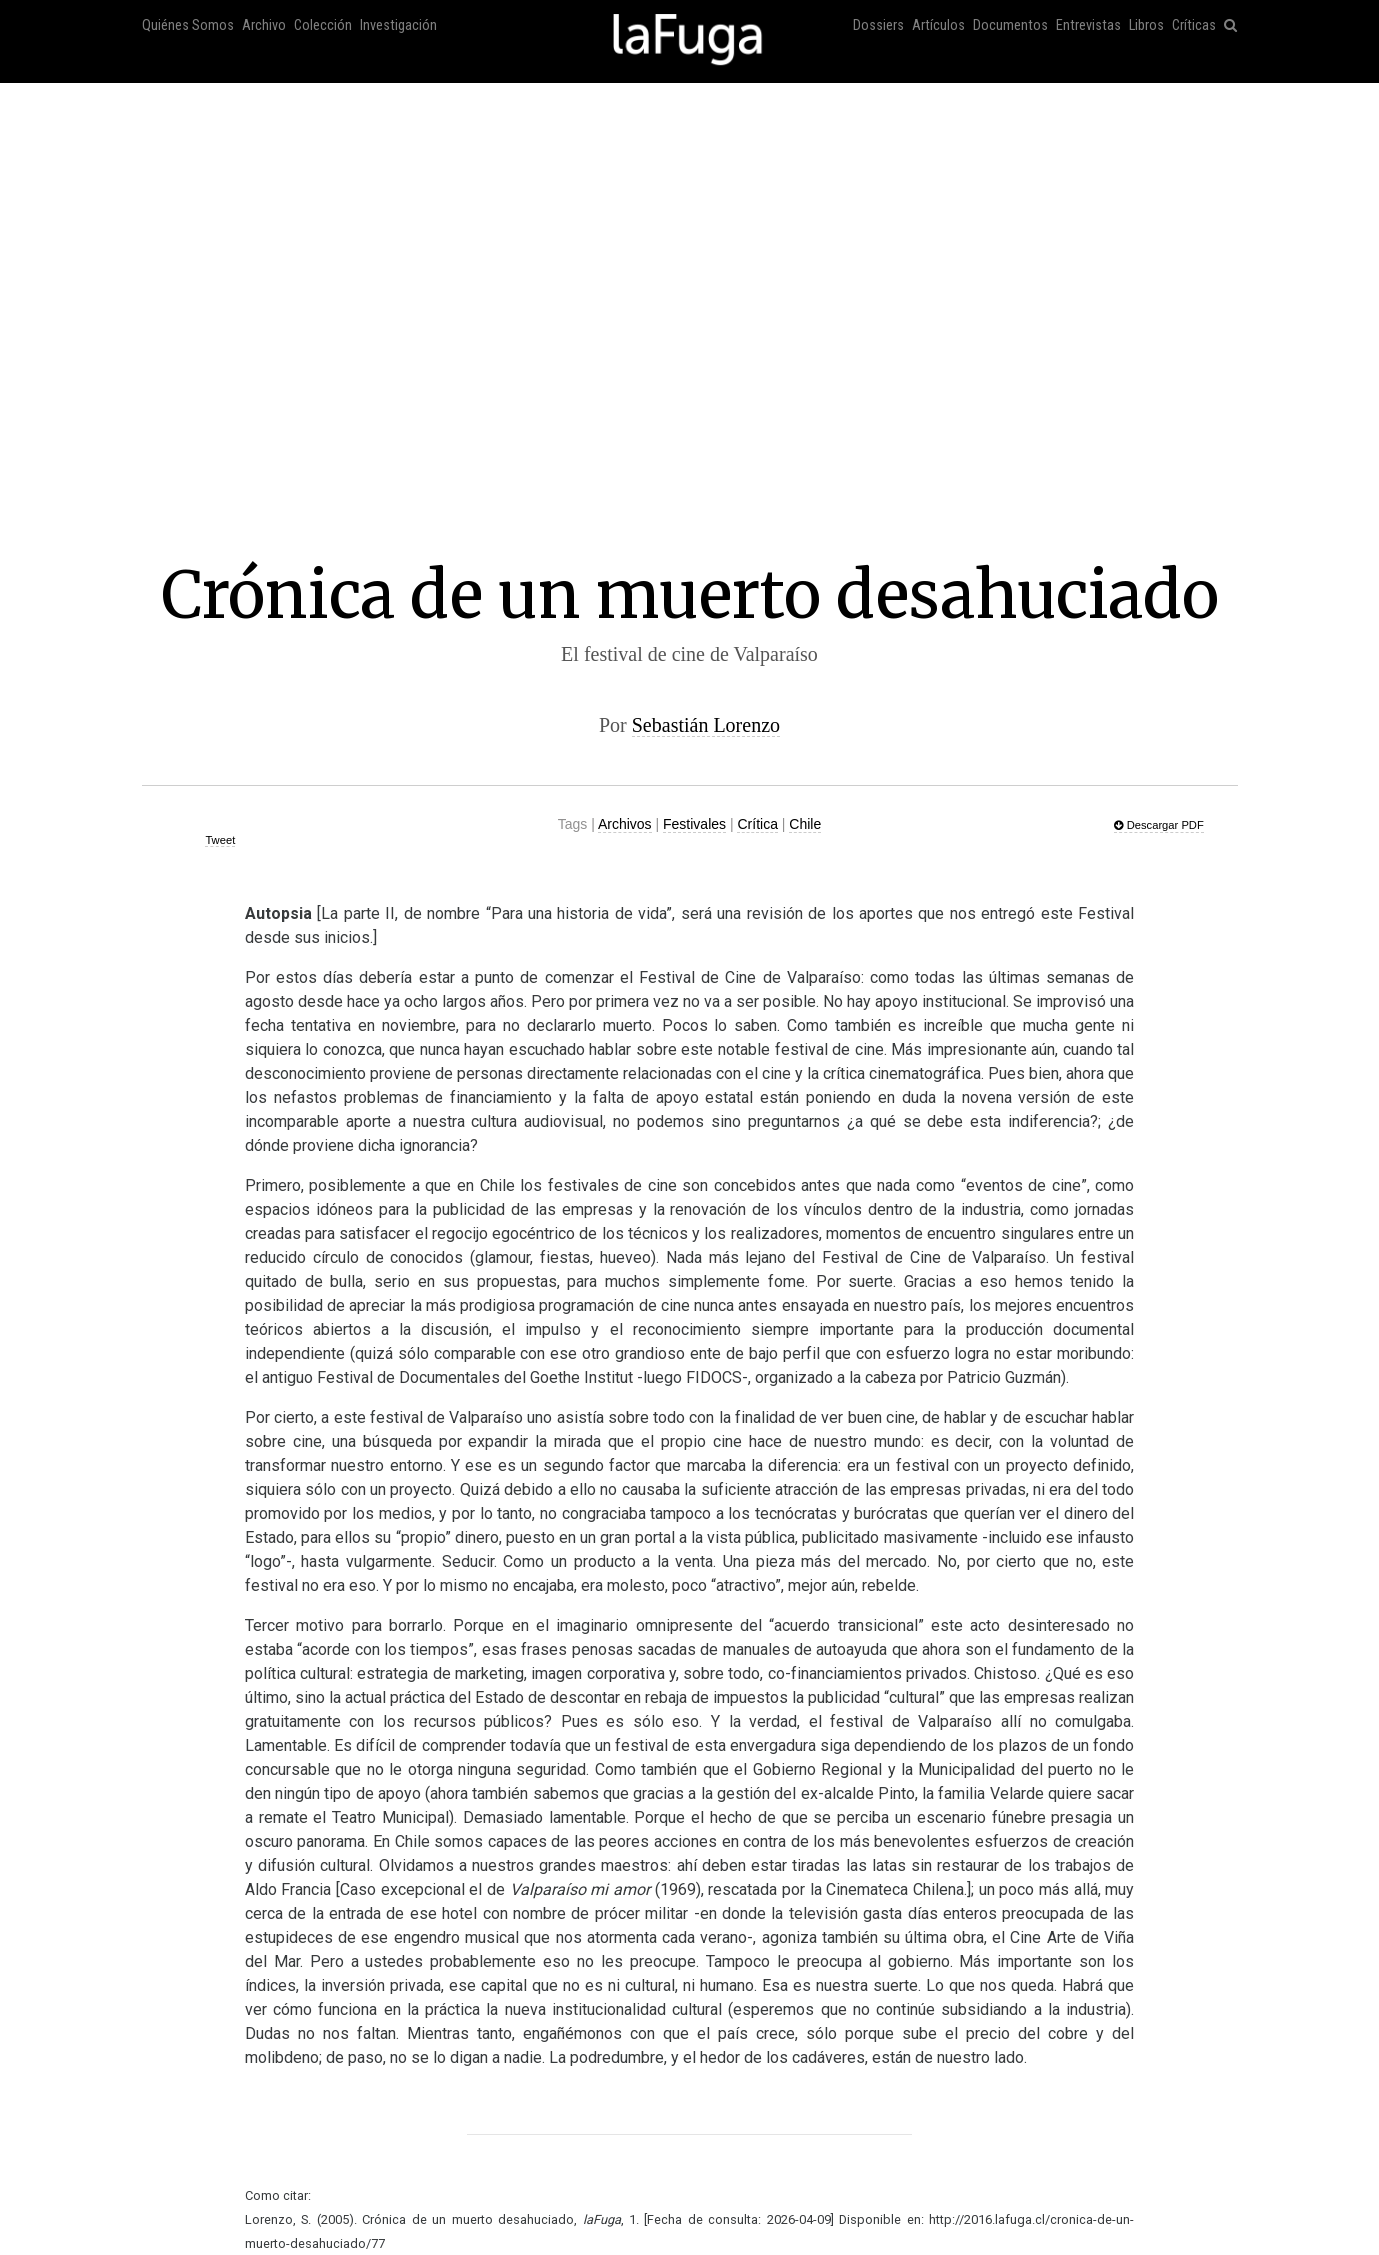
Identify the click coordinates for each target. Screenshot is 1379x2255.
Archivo (264, 25)
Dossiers (878, 25)
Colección (323, 25)
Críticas (1194, 25)
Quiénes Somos (188, 25)
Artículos (938, 25)
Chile (805, 824)
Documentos (1010, 25)
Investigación (398, 25)
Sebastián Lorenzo (706, 725)
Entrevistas (1088, 25)
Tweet (220, 840)
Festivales (694, 824)
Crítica (757, 824)
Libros (1146, 25)
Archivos (625, 824)
